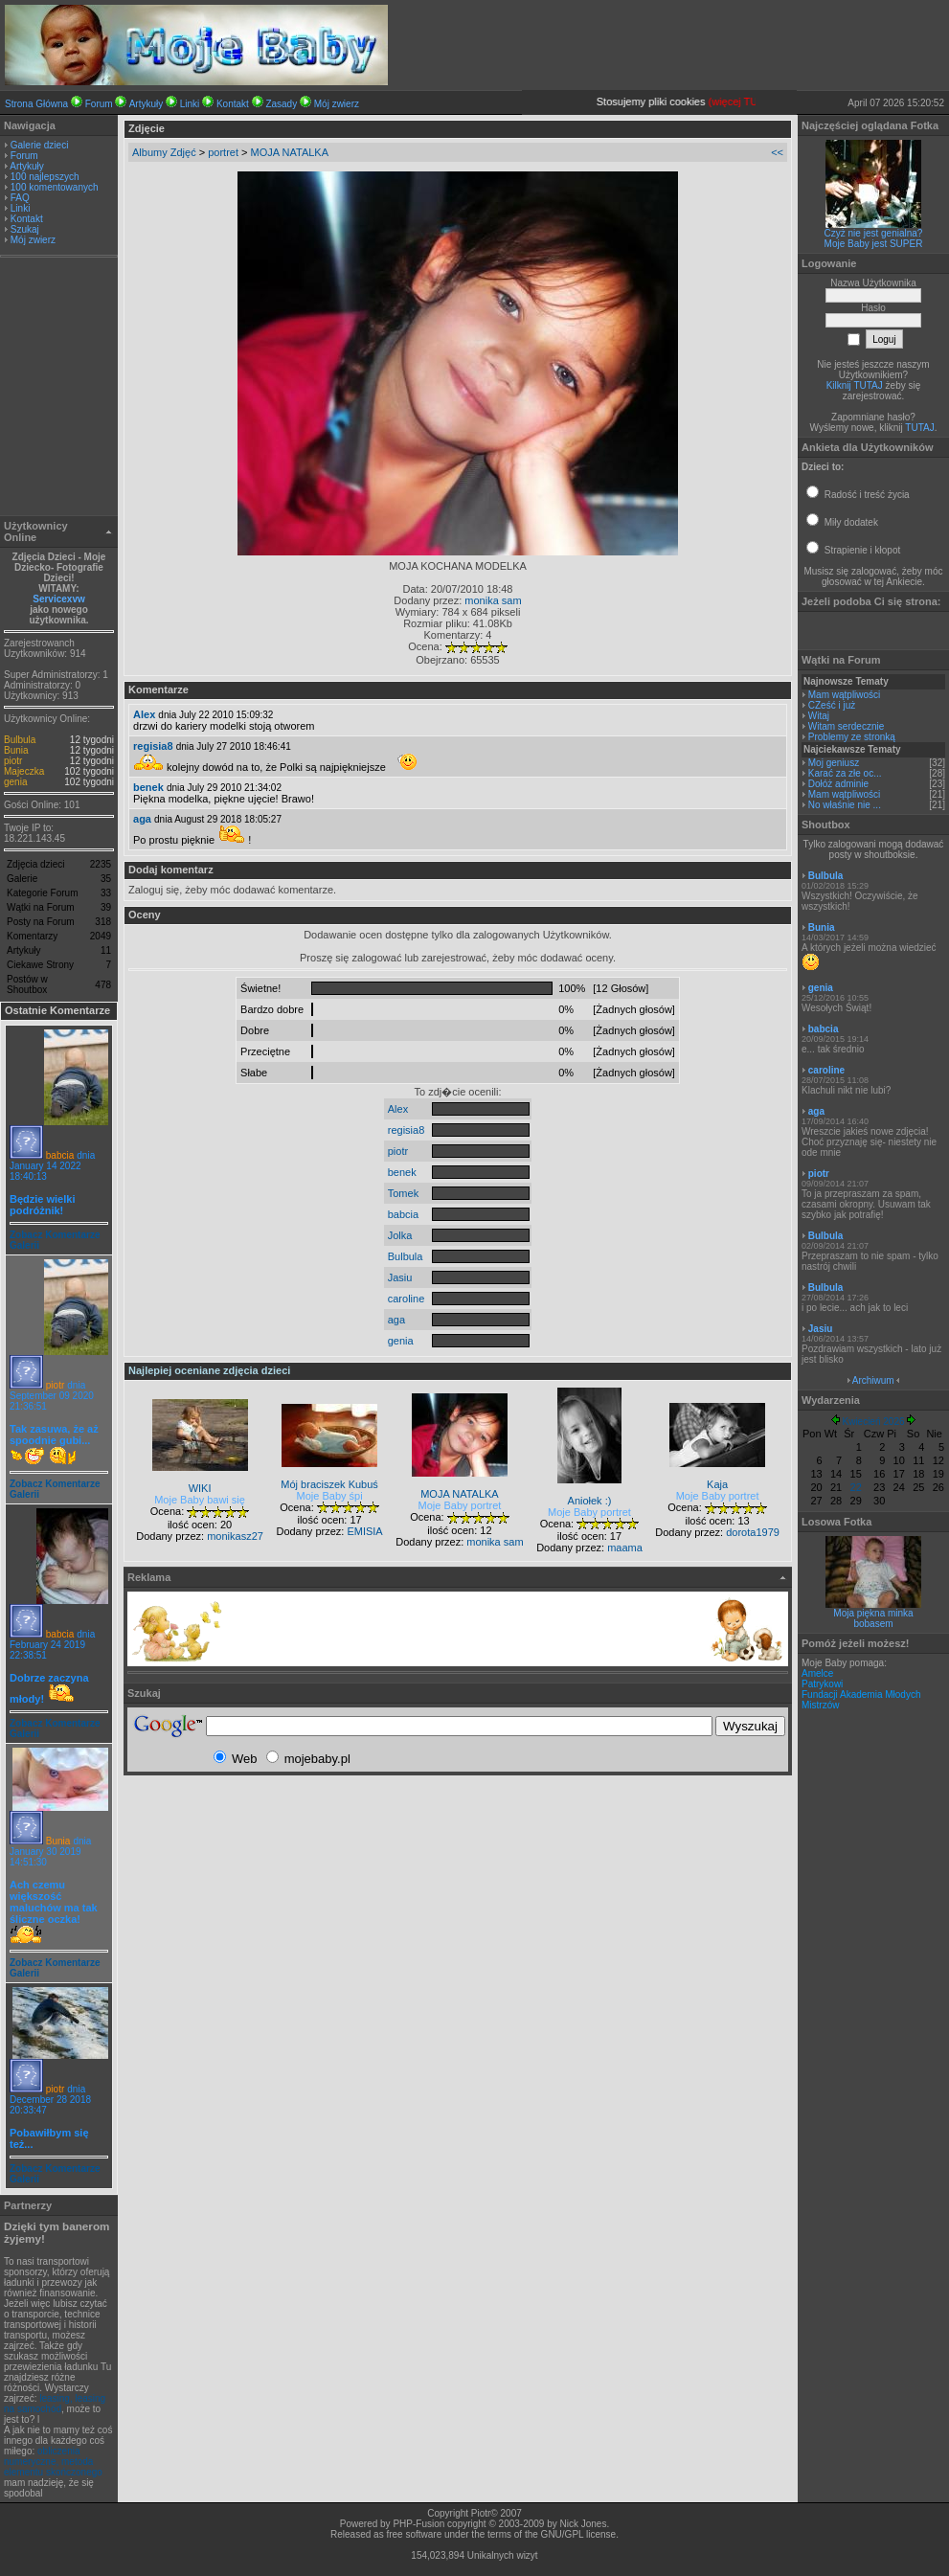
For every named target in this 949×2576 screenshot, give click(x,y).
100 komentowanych (55, 187)
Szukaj (25, 229)
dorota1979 (753, 1532)
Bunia (16, 750)
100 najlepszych (45, 176)
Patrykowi (822, 1684)
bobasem (873, 1623)
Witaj (818, 716)
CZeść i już (831, 705)
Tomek (403, 1193)
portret (223, 152)
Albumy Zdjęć (164, 152)
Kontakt (232, 104)
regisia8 (153, 746)
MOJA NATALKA (290, 152)
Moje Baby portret (460, 1505)
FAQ (20, 197)
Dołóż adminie (838, 784)
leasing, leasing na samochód (54, 2403)
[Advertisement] (59, 389)
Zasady (281, 104)
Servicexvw (59, 599)
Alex (144, 714)
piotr (13, 761)
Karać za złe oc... (845, 773)
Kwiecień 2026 (873, 1421)
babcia (60, 1155)
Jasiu (400, 1277)
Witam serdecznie (846, 726)
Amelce (817, 1673)
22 (856, 1487)
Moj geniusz (833, 762)
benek (148, 787)
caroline (406, 1298)
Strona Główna (36, 104)
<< (777, 152)
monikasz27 (235, 1536)
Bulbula (19, 739)
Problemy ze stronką (851, 737)
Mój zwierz (336, 104)
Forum (99, 104)
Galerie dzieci (40, 145)
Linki (190, 104)
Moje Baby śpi (330, 1496)
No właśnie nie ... (844, 805)
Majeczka (24, 771)
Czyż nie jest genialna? (874, 233)
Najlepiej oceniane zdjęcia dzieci (209, 1370)
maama (625, 1547)
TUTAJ (919, 427)
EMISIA (364, 1531)
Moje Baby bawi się (199, 1499)
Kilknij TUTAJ (854, 385)
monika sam (492, 600)
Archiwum (873, 1380)
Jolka (400, 1235)
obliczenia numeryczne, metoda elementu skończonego (53, 2461)
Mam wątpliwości (844, 694)
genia (15, 782)
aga (142, 819)
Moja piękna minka (873, 1613)
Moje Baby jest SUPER (874, 243)
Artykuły (146, 104)
